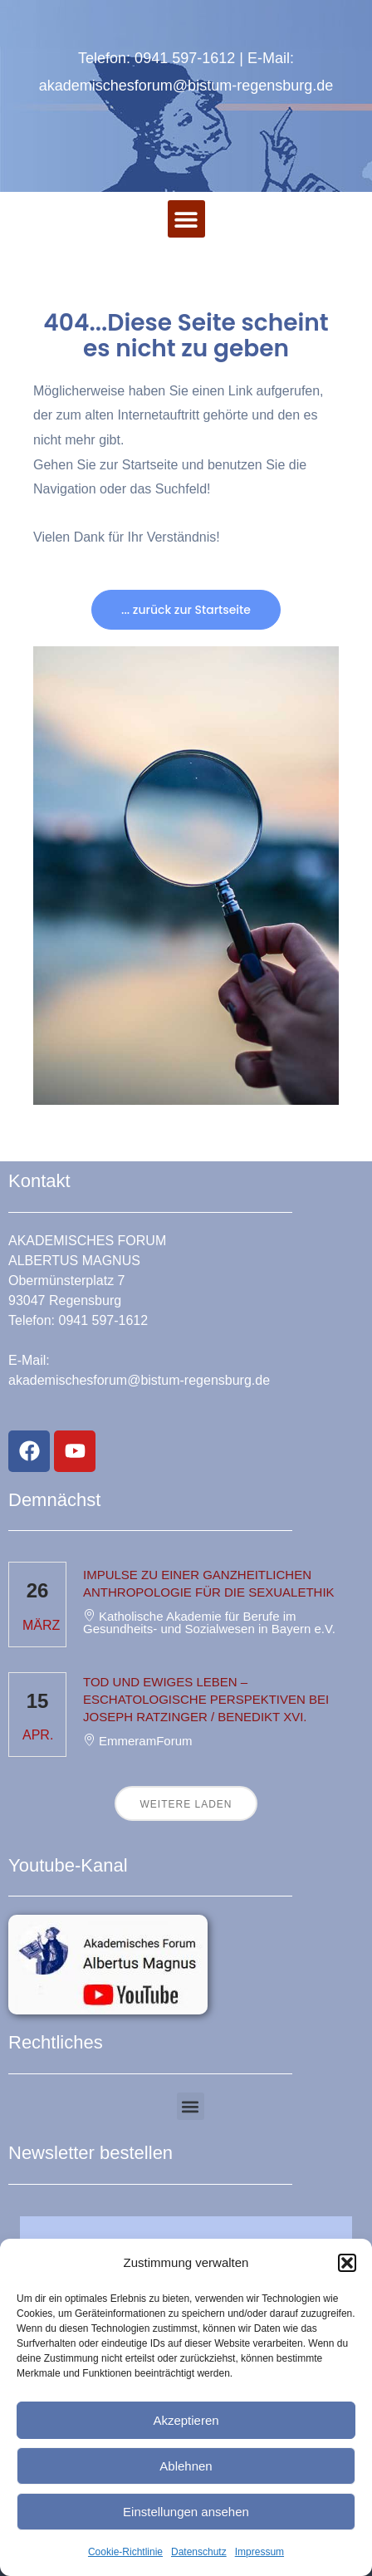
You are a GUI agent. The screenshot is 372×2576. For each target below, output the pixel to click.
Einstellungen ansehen (186, 2512)
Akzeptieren (185, 2420)
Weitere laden (186, 1804)
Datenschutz (199, 2552)
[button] (347, 2263)
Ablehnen (185, 2466)
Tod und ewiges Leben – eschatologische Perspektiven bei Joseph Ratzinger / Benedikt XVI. (206, 1699)
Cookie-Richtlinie (125, 2552)
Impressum (259, 2552)
